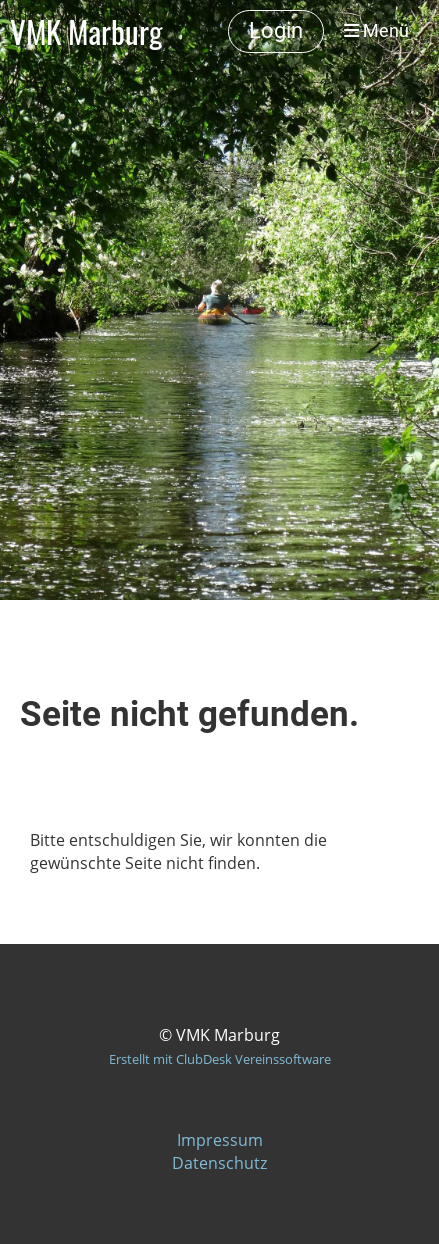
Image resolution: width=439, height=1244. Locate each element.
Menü (376, 31)
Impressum (220, 1140)
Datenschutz (219, 1163)
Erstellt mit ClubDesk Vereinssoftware (220, 1059)
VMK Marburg (86, 31)
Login (276, 30)
